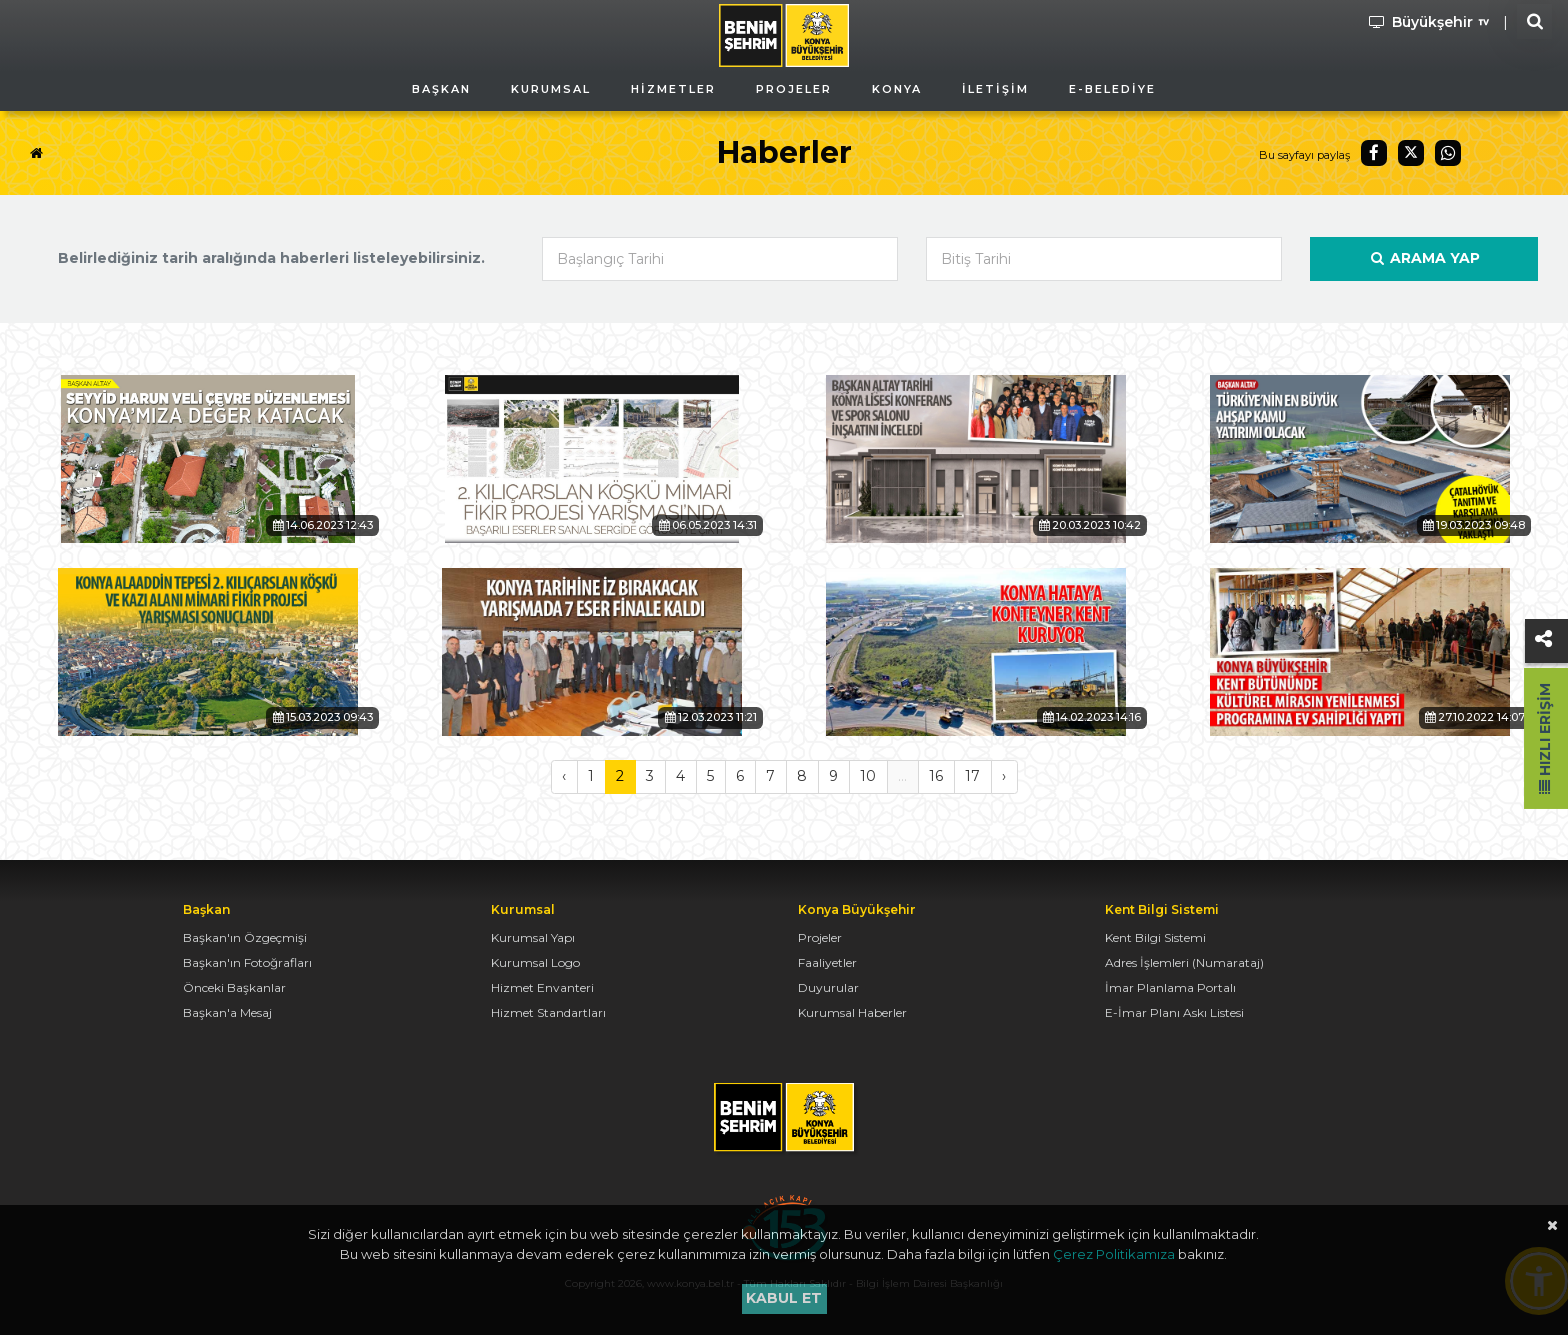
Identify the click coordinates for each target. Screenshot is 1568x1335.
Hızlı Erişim (1545, 738)
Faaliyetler (827, 962)
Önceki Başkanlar (234, 987)
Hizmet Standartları (548, 1012)
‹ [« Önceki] (564, 776)
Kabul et (784, 1298)
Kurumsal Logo (535, 962)
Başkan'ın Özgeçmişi (245, 937)
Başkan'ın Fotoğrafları (247, 962)
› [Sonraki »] (1004, 776)
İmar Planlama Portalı (1170, 987)
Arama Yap (1424, 258)
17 (972, 776)
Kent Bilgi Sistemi (1155, 937)
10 (868, 776)
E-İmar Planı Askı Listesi (1174, 1012)
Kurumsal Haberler (852, 1012)
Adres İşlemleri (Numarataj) (1184, 962)
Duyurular (828, 987)
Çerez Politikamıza (1114, 1254)
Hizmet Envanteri (542, 987)
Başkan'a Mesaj (227, 1012)
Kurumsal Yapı (533, 937)
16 (936, 776)
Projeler (820, 937)
